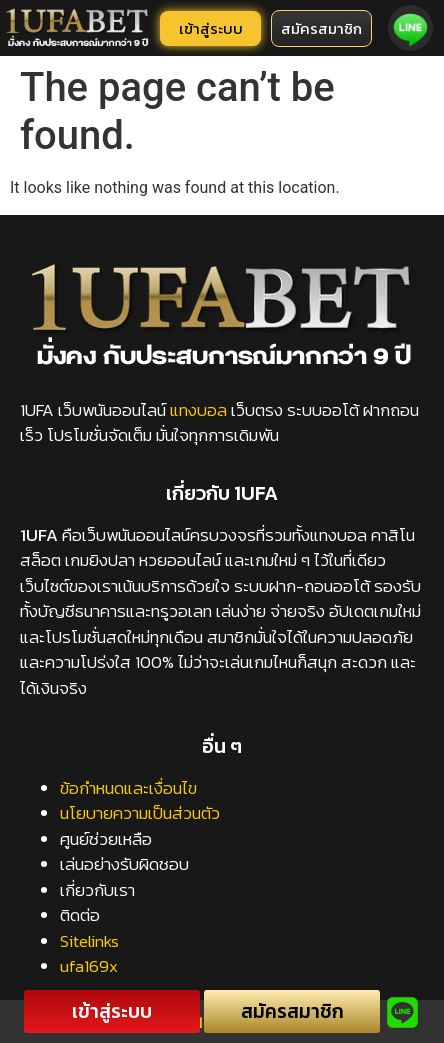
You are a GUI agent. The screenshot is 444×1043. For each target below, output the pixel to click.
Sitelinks (89, 941)
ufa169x (89, 966)
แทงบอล (198, 410)
